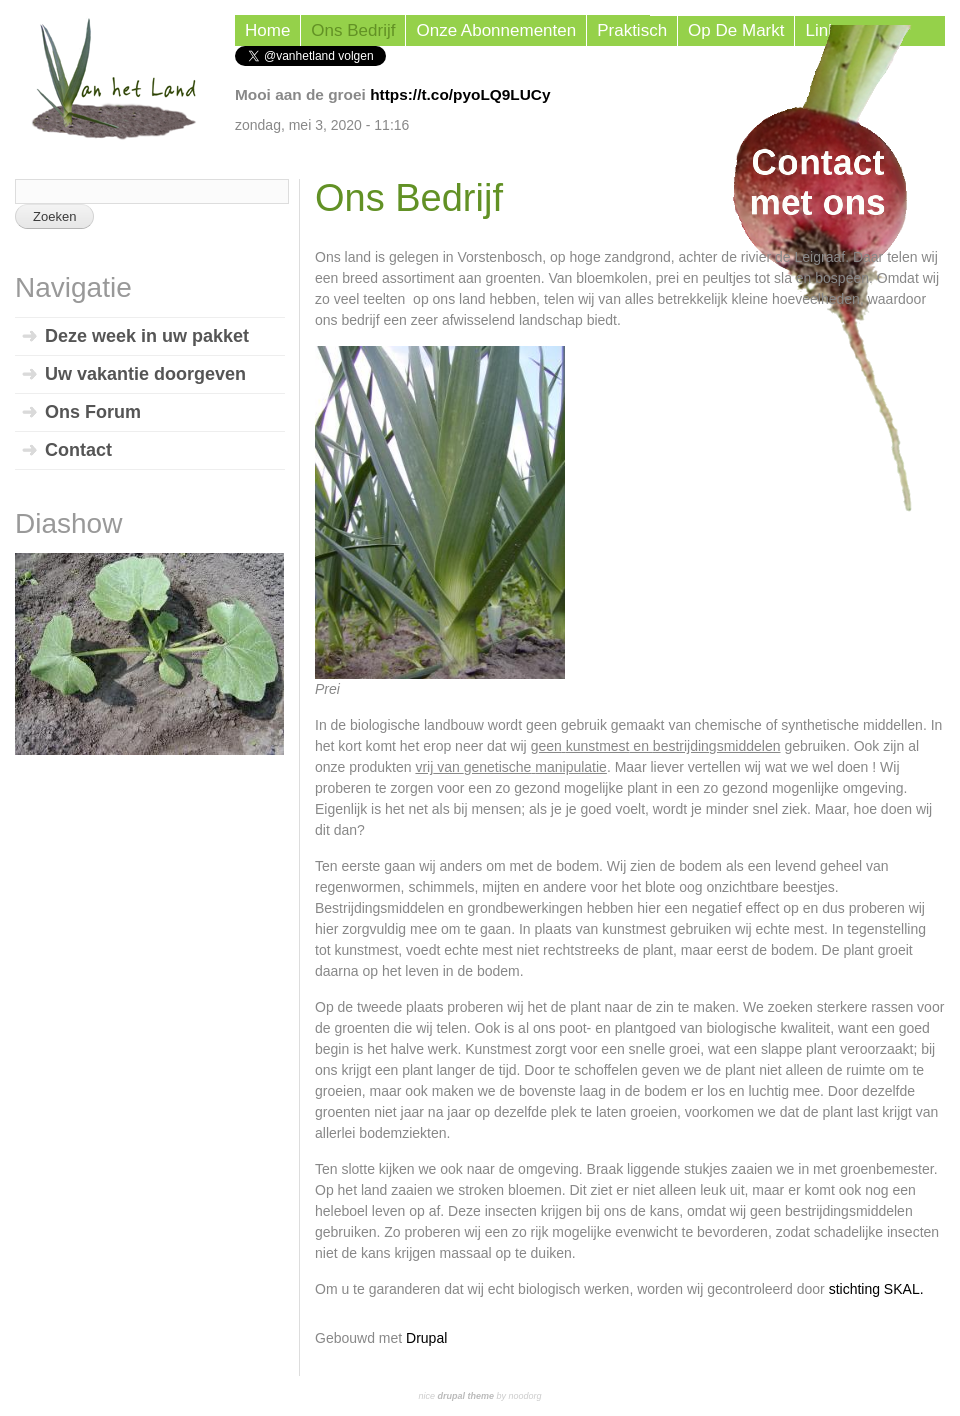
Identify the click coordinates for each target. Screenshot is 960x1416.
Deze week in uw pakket (147, 336)
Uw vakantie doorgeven (145, 374)
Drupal (426, 1338)
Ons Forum (93, 412)
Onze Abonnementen (496, 30)
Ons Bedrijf (353, 30)
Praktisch (632, 30)
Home (267, 30)
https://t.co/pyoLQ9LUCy (460, 94)
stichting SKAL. (876, 1289)
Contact (78, 450)
